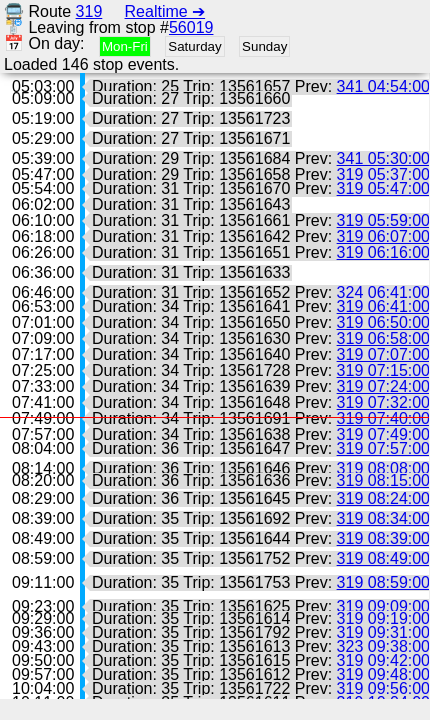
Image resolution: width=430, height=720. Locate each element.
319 (89, 11)
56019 (191, 27)
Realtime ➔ (165, 11)
